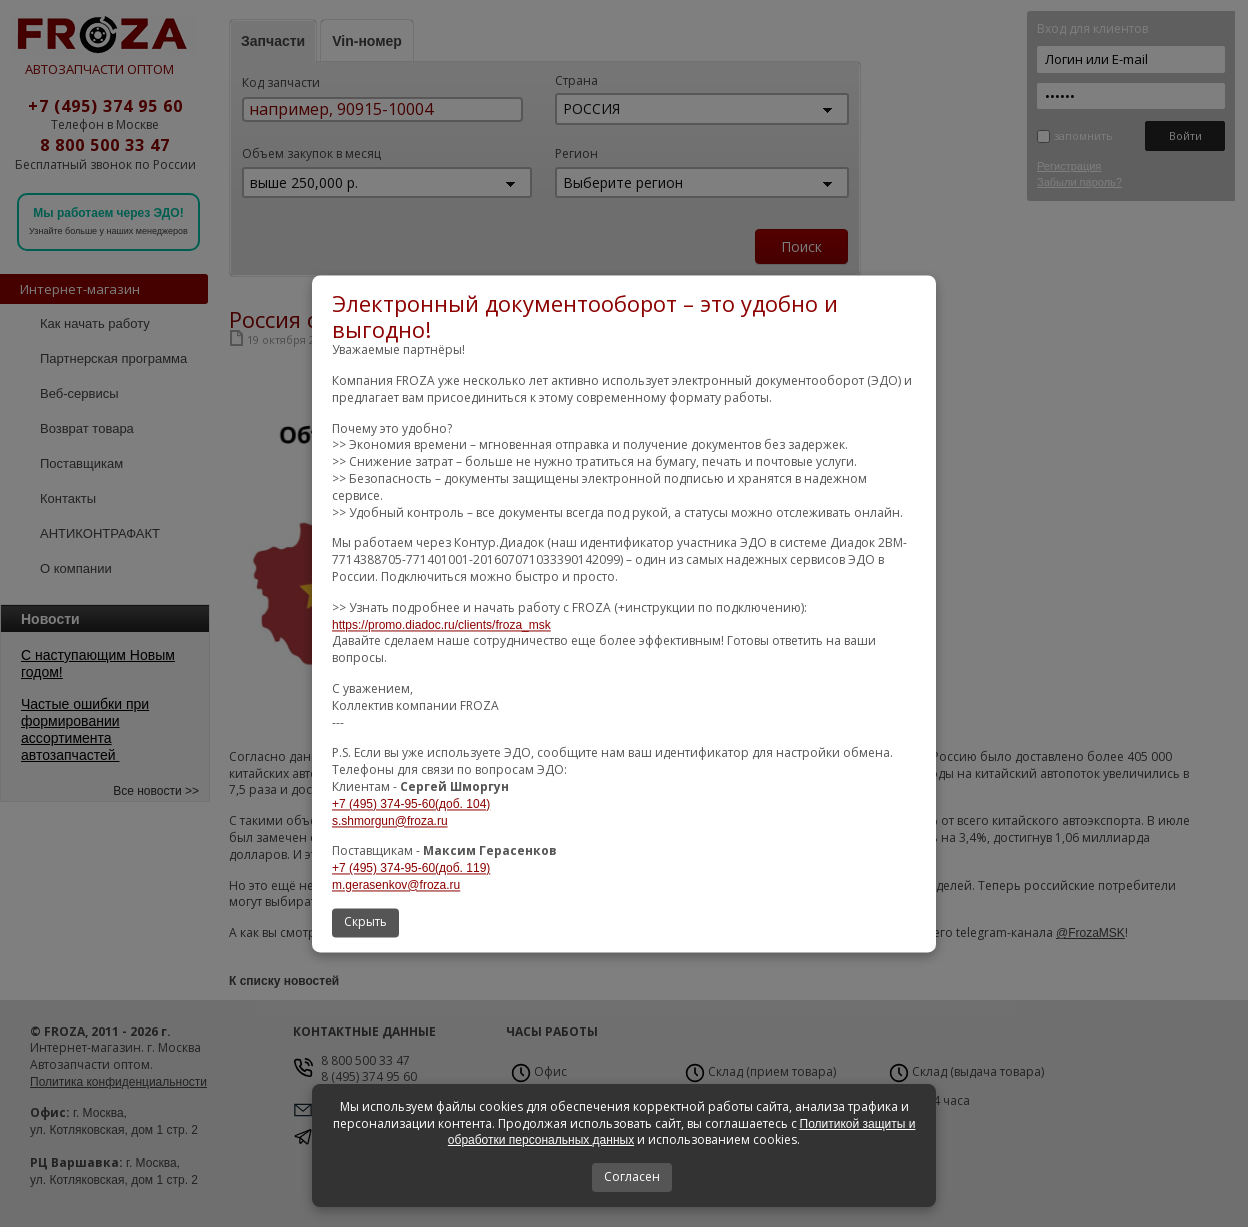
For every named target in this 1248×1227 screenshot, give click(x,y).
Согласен (632, 1176)
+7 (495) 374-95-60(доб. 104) (411, 804)
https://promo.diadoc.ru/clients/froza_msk (441, 625)
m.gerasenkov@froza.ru (396, 885)
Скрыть (365, 921)
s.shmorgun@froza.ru (390, 821)
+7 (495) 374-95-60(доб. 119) (411, 869)
